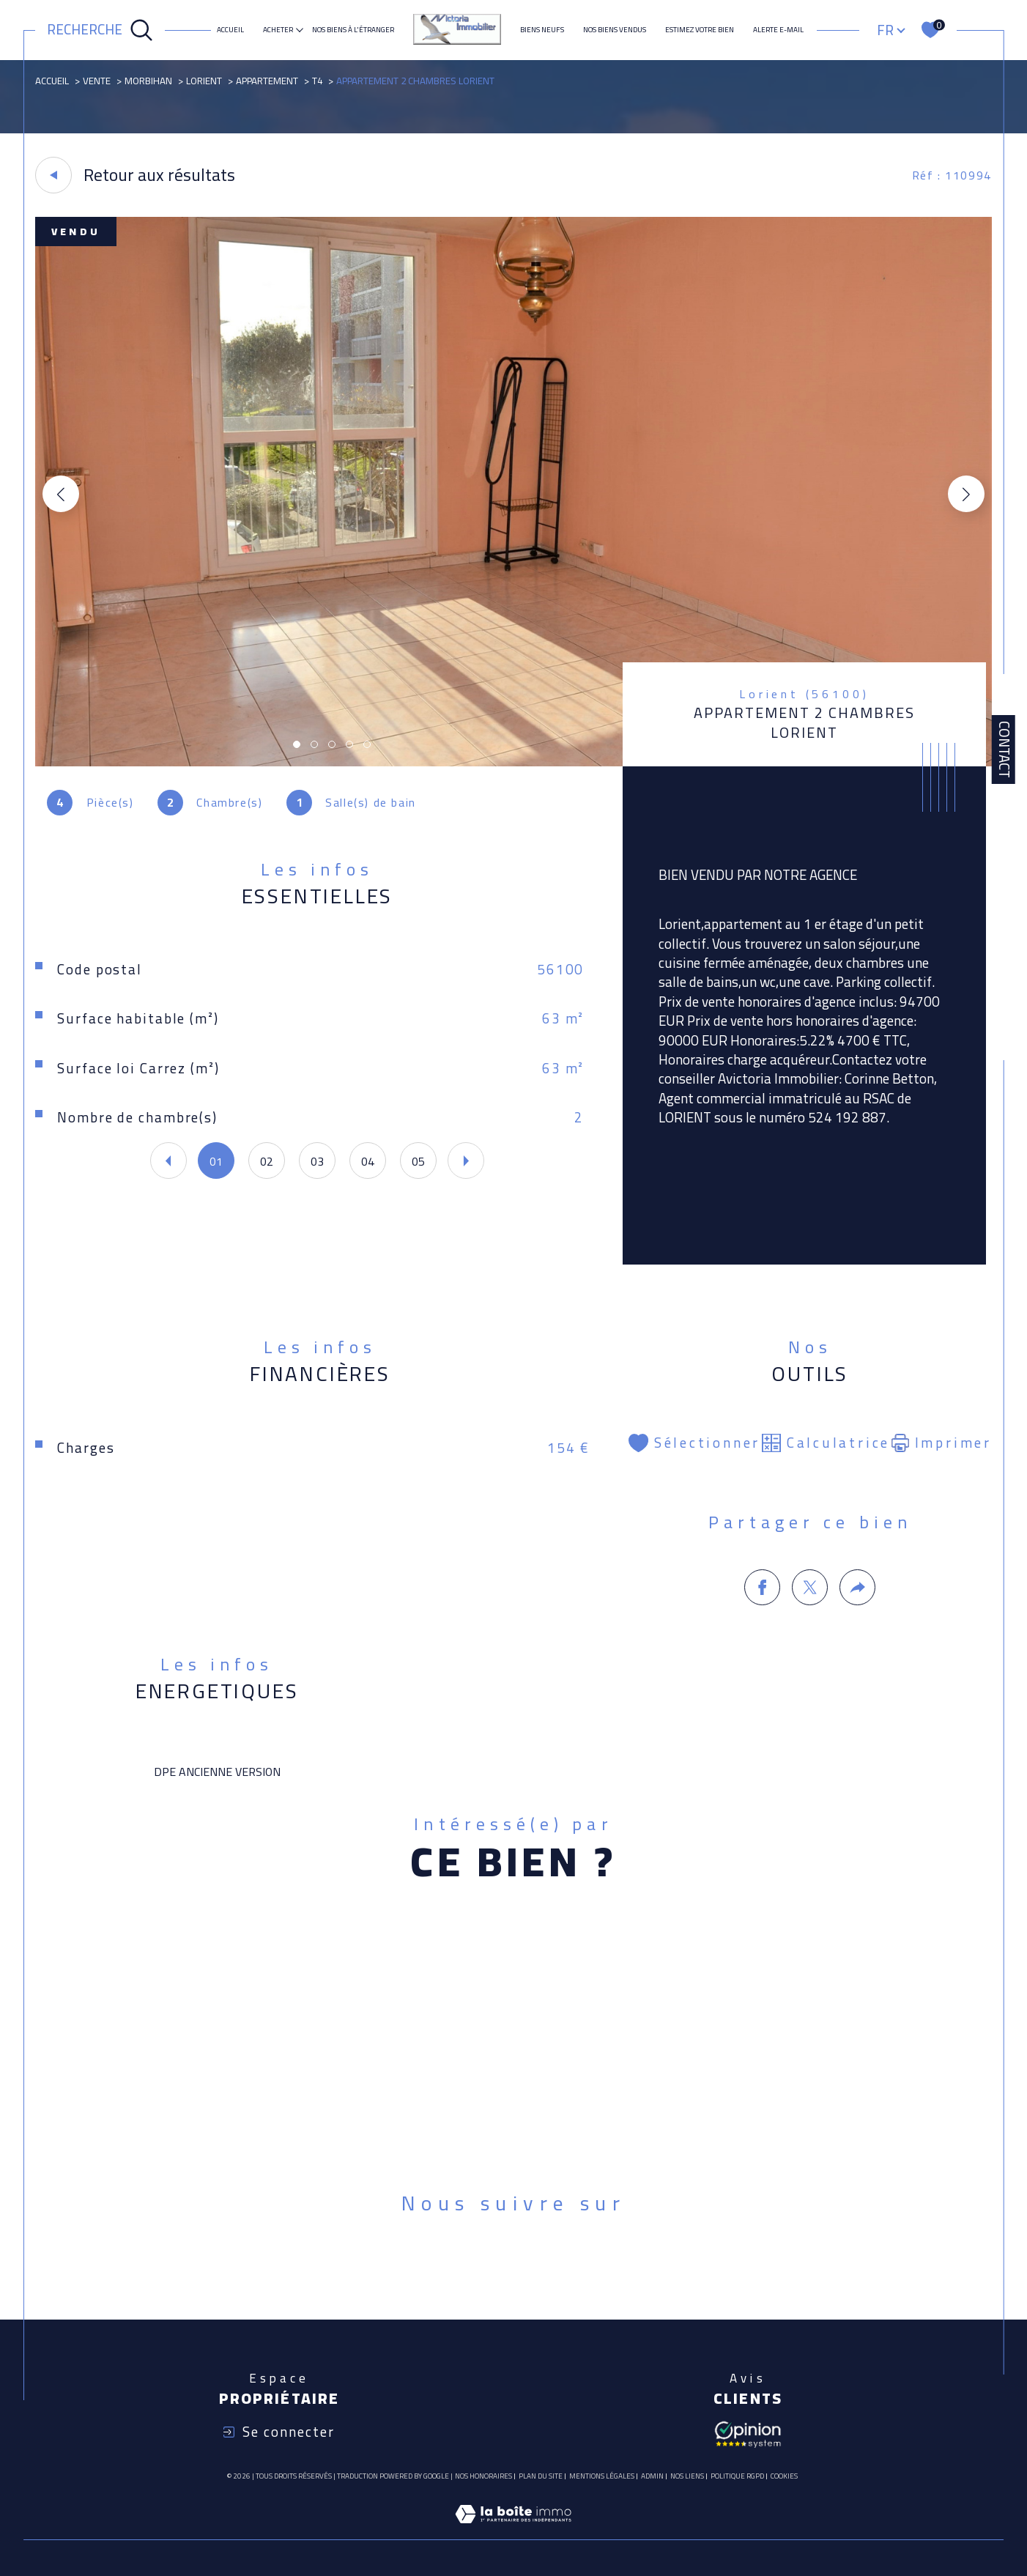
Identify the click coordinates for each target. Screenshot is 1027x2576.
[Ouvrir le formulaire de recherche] (99, 30)
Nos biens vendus (614, 30)
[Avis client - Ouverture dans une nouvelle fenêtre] (747, 2433)
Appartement (267, 81)
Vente (97, 81)
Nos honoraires (483, 2476)
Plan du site (541, 2476)
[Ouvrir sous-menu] (299, 29)
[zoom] (513, 762)
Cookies (784, 2476)
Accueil (230, 30)
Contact (1004, 749)
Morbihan (148, 81)
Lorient (204, 81)
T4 (317, 81)
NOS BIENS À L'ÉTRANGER (353, 30)
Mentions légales (601, 2476)
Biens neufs (542, 30)
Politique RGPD (737, 2476)
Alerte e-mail (778, 30)
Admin (652, 2476)
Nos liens (687, 2476)
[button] (966, 493)
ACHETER (278, 30)
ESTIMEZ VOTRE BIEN (699, 30)
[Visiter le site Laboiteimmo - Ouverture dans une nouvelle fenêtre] (513, 2531)
